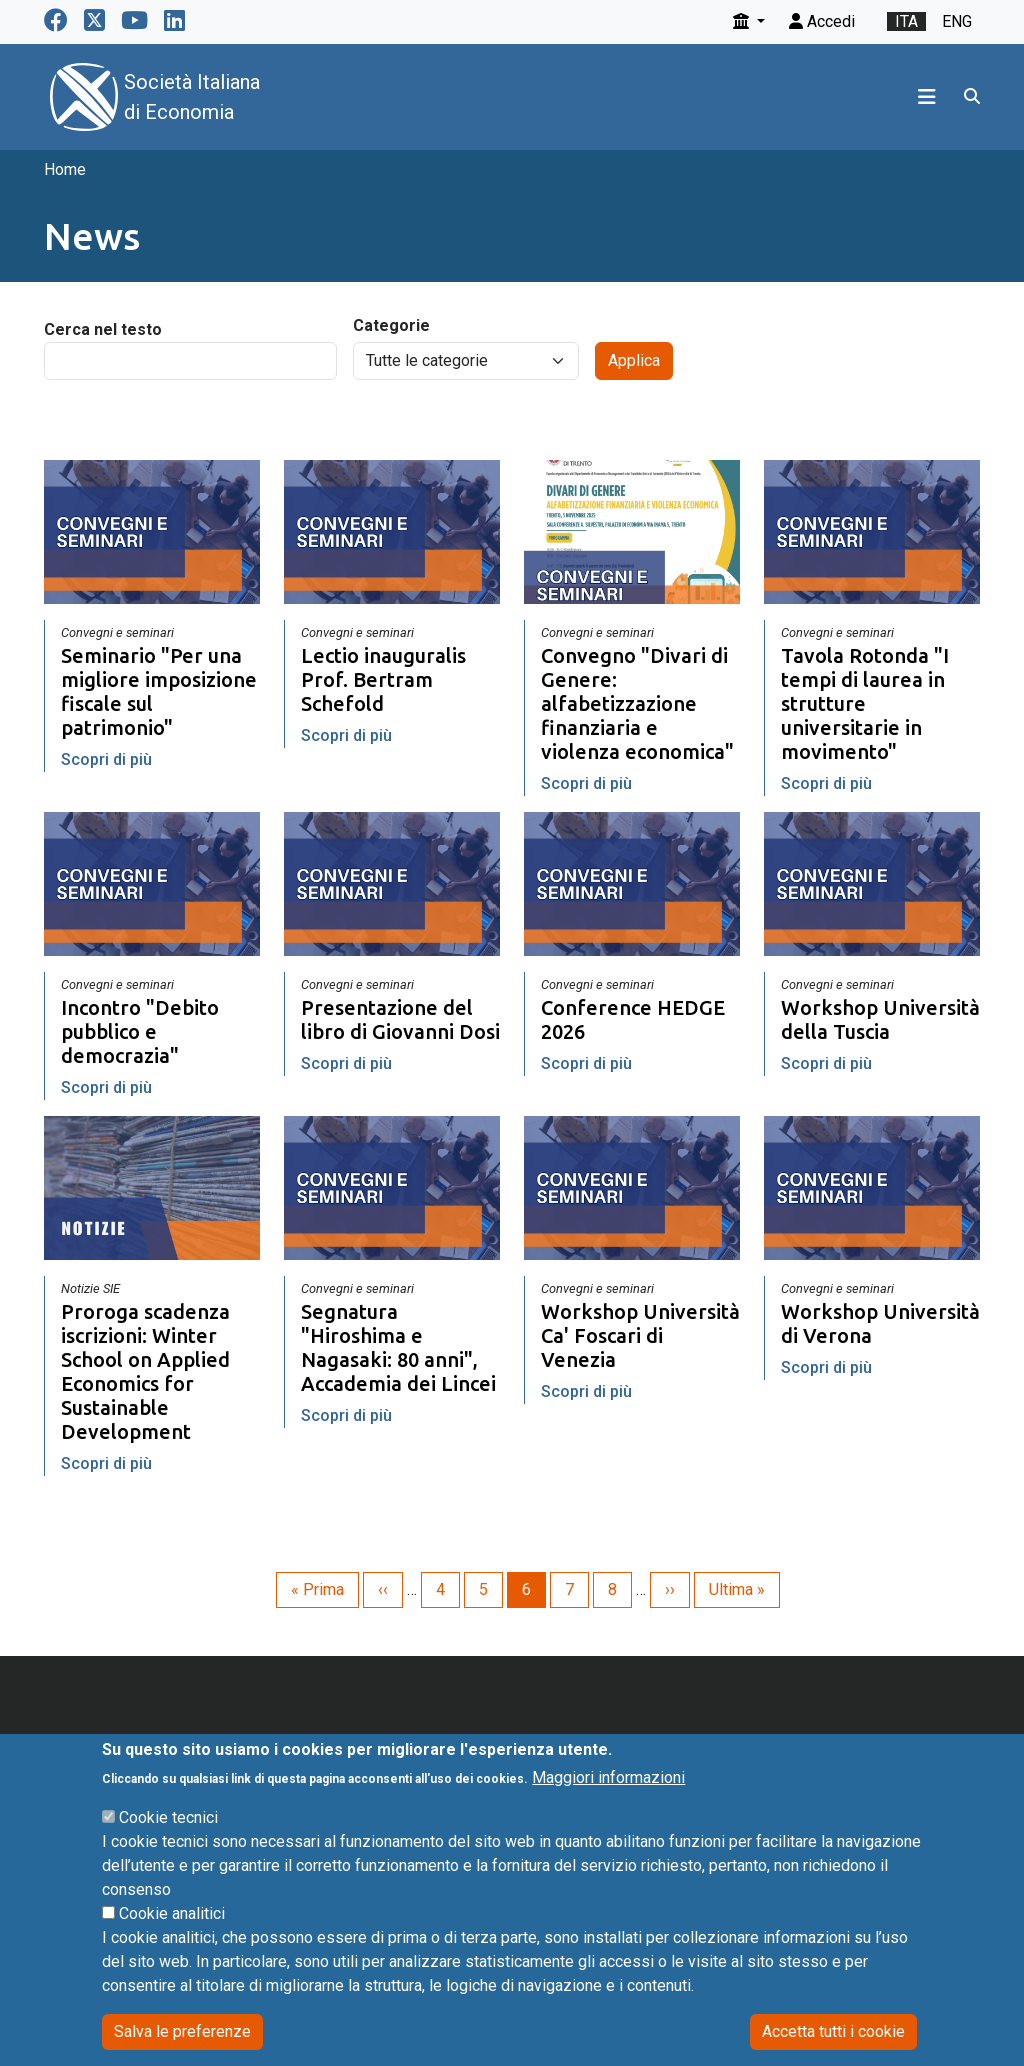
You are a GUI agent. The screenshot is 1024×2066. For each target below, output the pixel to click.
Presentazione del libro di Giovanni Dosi (400, 1019)
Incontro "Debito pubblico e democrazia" (140, 1031)
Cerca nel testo (103, 329)
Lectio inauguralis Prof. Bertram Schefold (383, 679)
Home (65, 169)
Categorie (391, 325)
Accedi (822, 21)
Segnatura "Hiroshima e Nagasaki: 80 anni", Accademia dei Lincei (398, 1347)
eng (957, 21)
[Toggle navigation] (927, 97)
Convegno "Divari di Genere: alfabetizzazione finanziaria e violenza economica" (637, 703)
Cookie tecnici (168, 1846)
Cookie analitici (172, 1942)
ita (906, 21)
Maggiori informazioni (608, 1806)
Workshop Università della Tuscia (880, 1019)
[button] (749, 21)
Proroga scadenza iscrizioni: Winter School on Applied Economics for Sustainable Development (145, 1371)
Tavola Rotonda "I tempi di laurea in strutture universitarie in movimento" (865, 703)
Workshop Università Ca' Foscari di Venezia (640, 1335)
